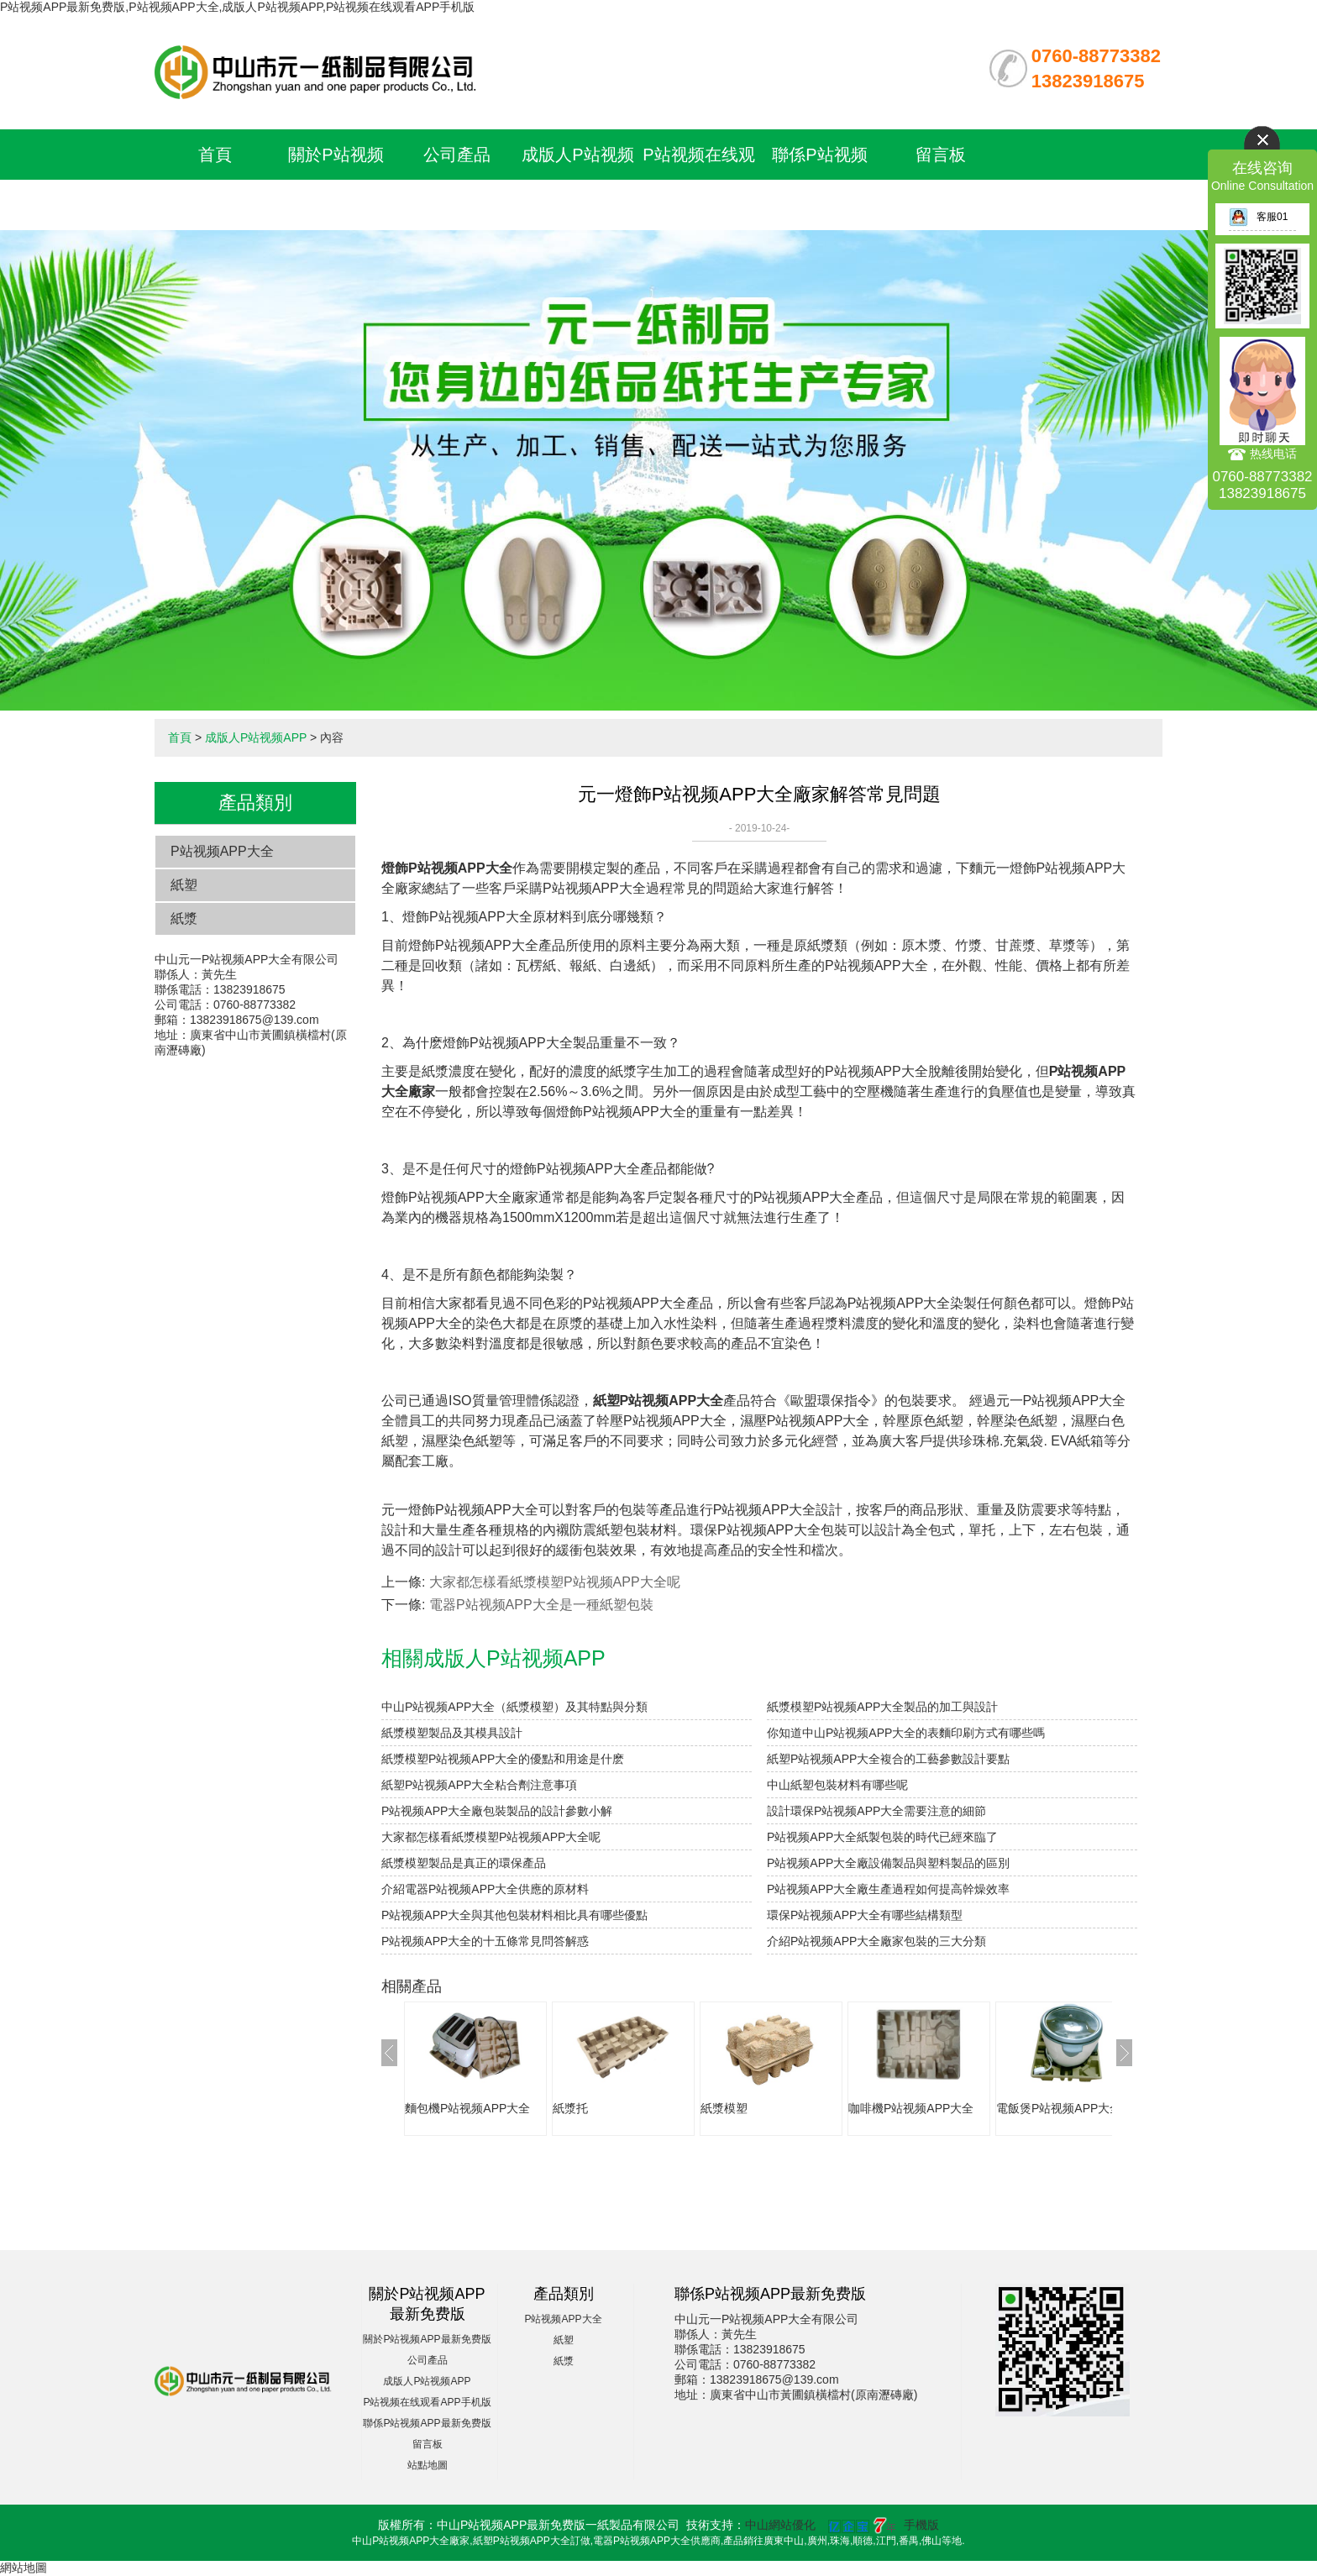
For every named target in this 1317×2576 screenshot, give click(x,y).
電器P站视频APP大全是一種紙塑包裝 (541, 1605)
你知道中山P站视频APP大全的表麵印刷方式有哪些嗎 (906, 1732)
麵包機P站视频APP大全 (467, 2108)
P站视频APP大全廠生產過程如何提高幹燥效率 (888, 1889)
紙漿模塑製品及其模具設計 (451, 1732)
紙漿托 (570, 2108)
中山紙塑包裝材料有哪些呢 (837, 1785)
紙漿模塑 (724, 2108)
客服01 (1258, 217)
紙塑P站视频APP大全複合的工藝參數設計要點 (888, 1758)
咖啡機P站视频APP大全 (910, 2108)
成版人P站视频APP (256, 737)
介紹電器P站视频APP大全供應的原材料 (485, 1889)
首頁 (215, 154)
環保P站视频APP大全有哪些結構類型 (865, 1915)
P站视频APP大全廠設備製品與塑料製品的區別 (888, 1863)
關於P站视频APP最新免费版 (427, 2339)
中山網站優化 (780, 2524)
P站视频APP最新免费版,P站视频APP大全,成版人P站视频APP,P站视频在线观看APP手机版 (237, 6)
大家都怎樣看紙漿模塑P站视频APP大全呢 (554, 1582)
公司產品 (457, 154)
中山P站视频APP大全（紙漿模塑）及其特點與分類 (514, 1706)
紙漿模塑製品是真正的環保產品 (463, 1863)
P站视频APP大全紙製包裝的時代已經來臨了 (882, 1837)
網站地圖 (23, 2567)
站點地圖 (427, 2465)
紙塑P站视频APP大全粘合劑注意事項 (479, 1785)
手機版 (921, 2524)
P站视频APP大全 (222, 851)
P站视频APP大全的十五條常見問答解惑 (485, 1941)
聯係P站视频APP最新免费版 (427, 2423)
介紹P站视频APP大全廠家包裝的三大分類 (876, 1941)
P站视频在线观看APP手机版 (427, 2402)
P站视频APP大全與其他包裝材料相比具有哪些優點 (514, 1915)
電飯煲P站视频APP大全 (1058, 2108)
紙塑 (184, 885)
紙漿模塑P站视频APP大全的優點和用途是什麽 (502, 1758)
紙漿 (184, 918)
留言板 (941, 154)
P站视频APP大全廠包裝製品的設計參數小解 (496, 1811)
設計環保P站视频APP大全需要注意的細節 (876, 1811)
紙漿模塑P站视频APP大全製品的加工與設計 (882, 1706)
